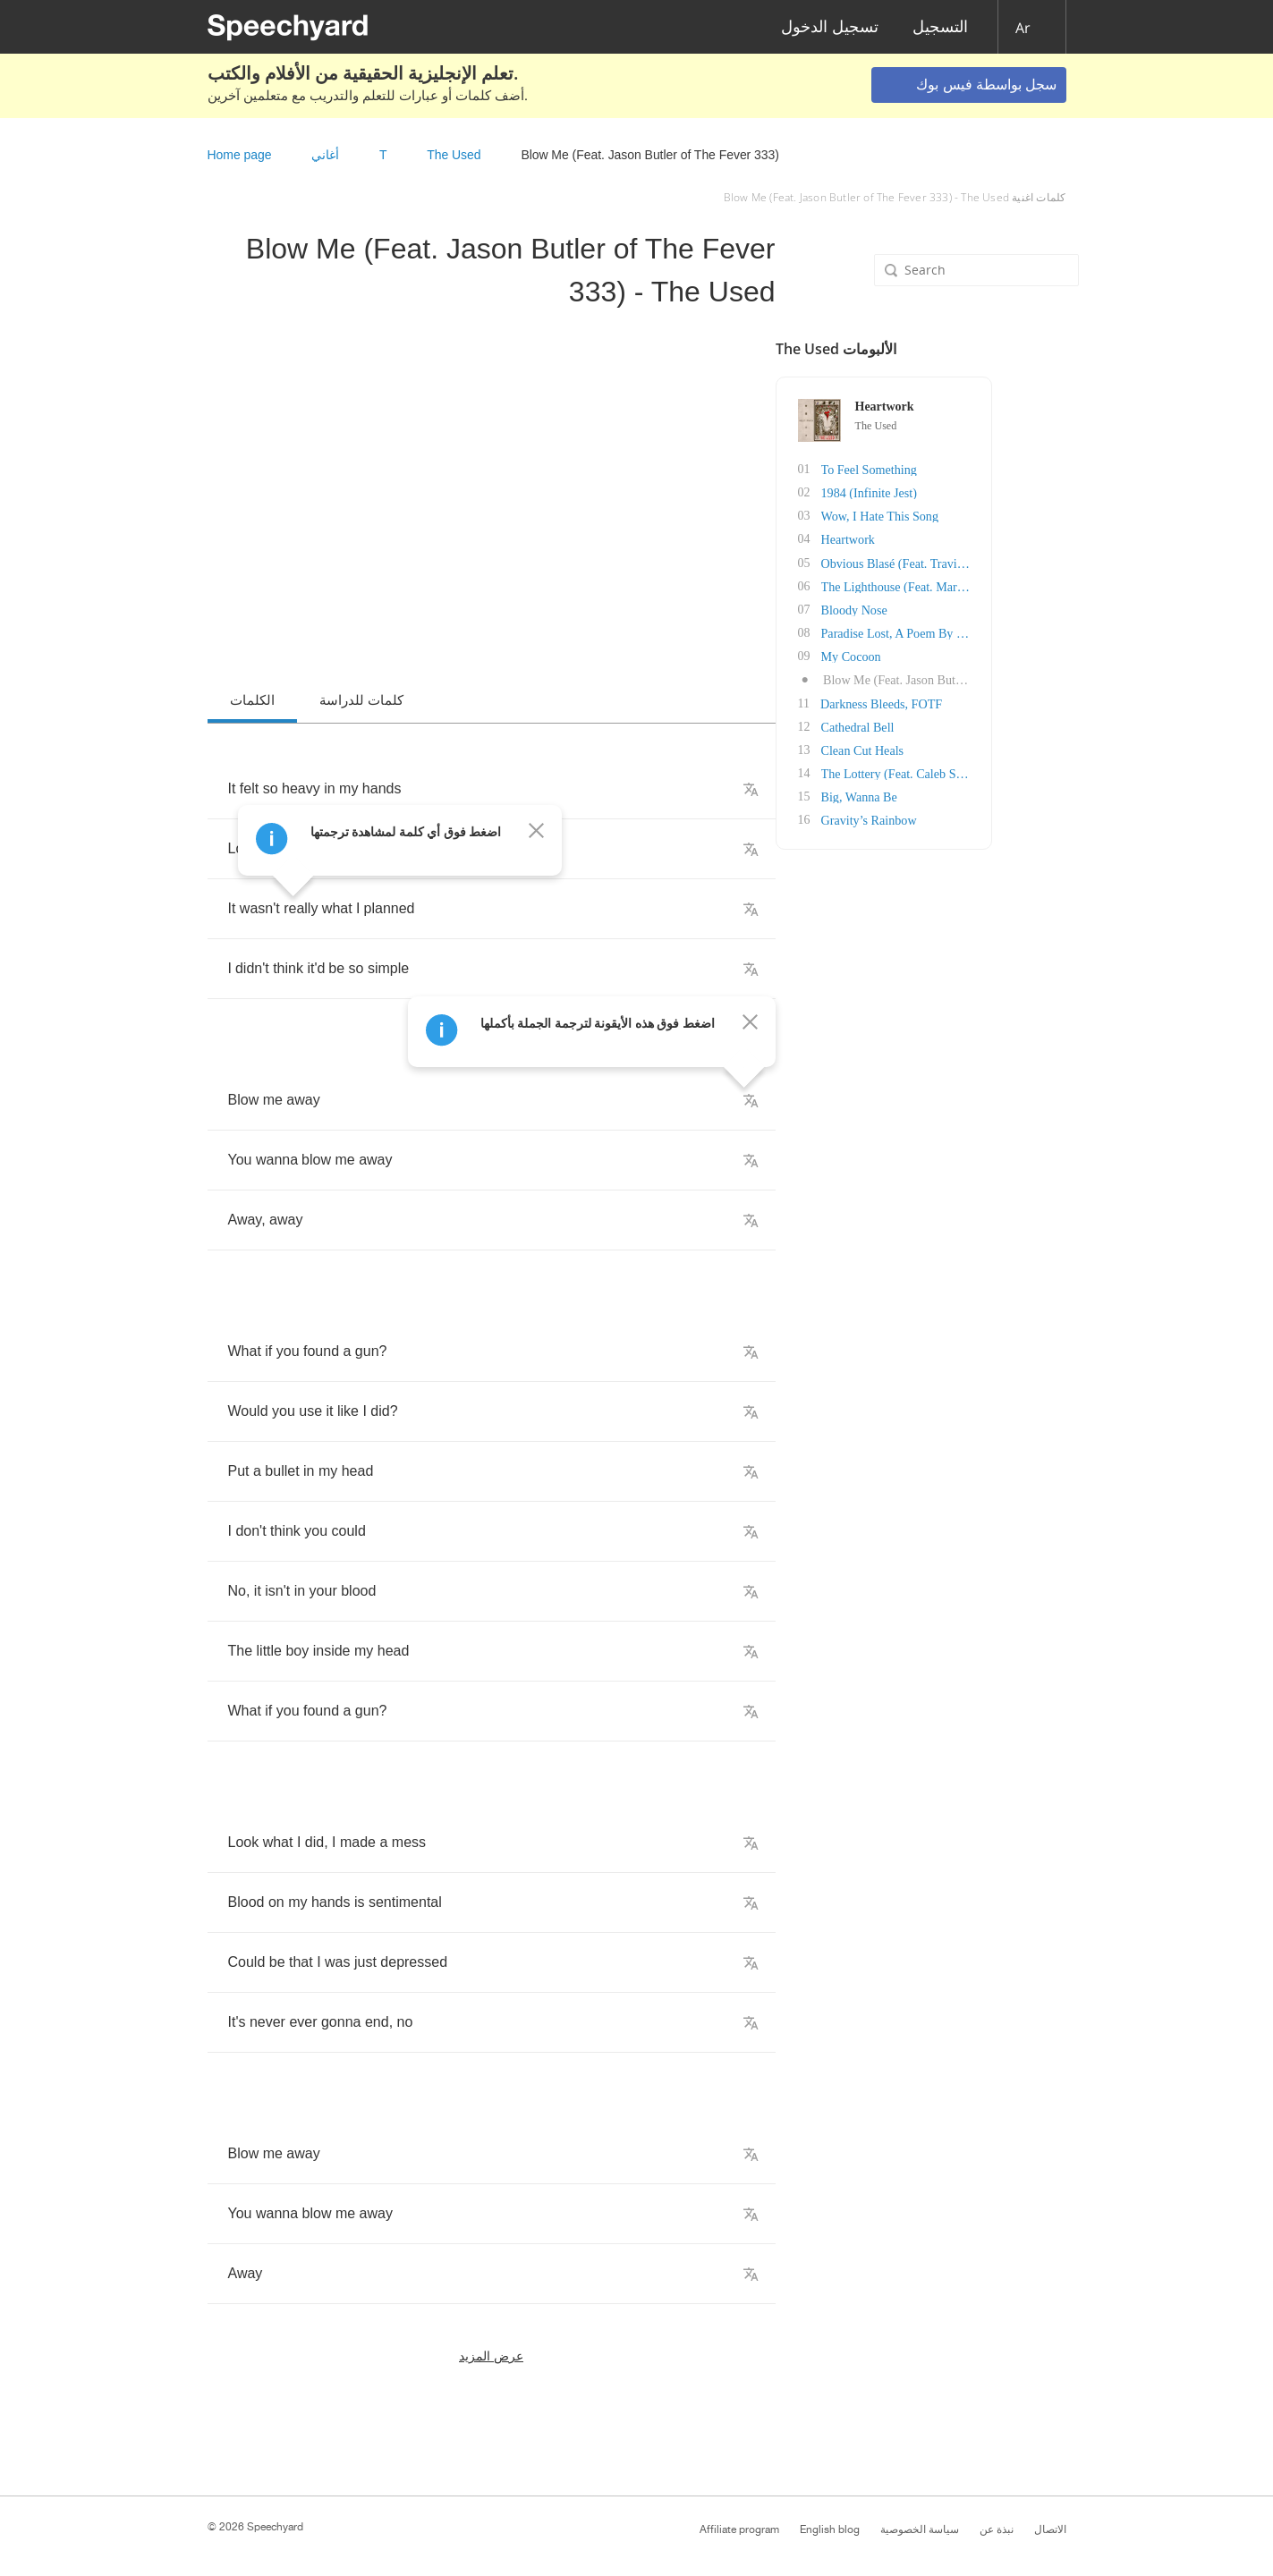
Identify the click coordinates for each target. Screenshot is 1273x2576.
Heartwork (930, 539)
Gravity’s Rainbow (951, 818)
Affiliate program (739, 2529)
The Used (453, 155)
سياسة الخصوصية (919, 2529)
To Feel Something (951, 469)
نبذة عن (997, 2529)
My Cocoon (933, 655)
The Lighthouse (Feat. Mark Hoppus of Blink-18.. (1029, 585)
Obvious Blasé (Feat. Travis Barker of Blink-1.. (1022, 562)
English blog (830, 2529)
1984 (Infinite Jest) (951, 492)
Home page (240, 155)
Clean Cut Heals (945, 748)
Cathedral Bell (940, 725)
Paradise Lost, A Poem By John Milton (1001, 632)
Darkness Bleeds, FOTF (963, 701)
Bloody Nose (937, 608)
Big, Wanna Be (942, 794)
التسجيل (940, 27)
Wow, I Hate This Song (962, 515)
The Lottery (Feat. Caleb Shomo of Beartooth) (1020, 771)
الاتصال (1050, 2529)
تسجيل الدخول (829, 27)
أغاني (325, 155)
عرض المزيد (491, 2355)
